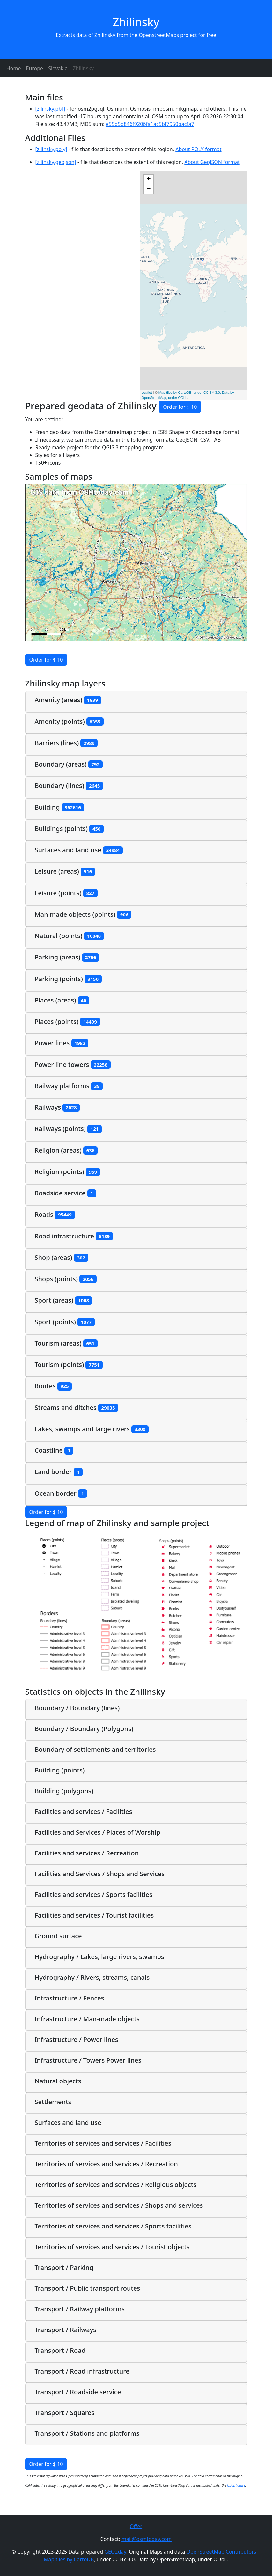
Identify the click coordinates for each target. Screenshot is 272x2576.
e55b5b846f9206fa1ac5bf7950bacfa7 (150, 124)
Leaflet (147, 392)
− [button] (148, 189)
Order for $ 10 (180, 406)
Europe (34, 68)
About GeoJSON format (211, 161)
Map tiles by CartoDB (69, 2559)
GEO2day (115, 2551)
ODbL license (236, 2485)
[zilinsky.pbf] (50, 108)
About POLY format (198, 149)
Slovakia (58, 68)
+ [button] (148, 179)
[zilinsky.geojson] (55, 161)
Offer (136, 2526)
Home (13, 68)
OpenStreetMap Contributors (221, 2551)
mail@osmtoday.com (146, 2539)
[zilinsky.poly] (51, 149)
